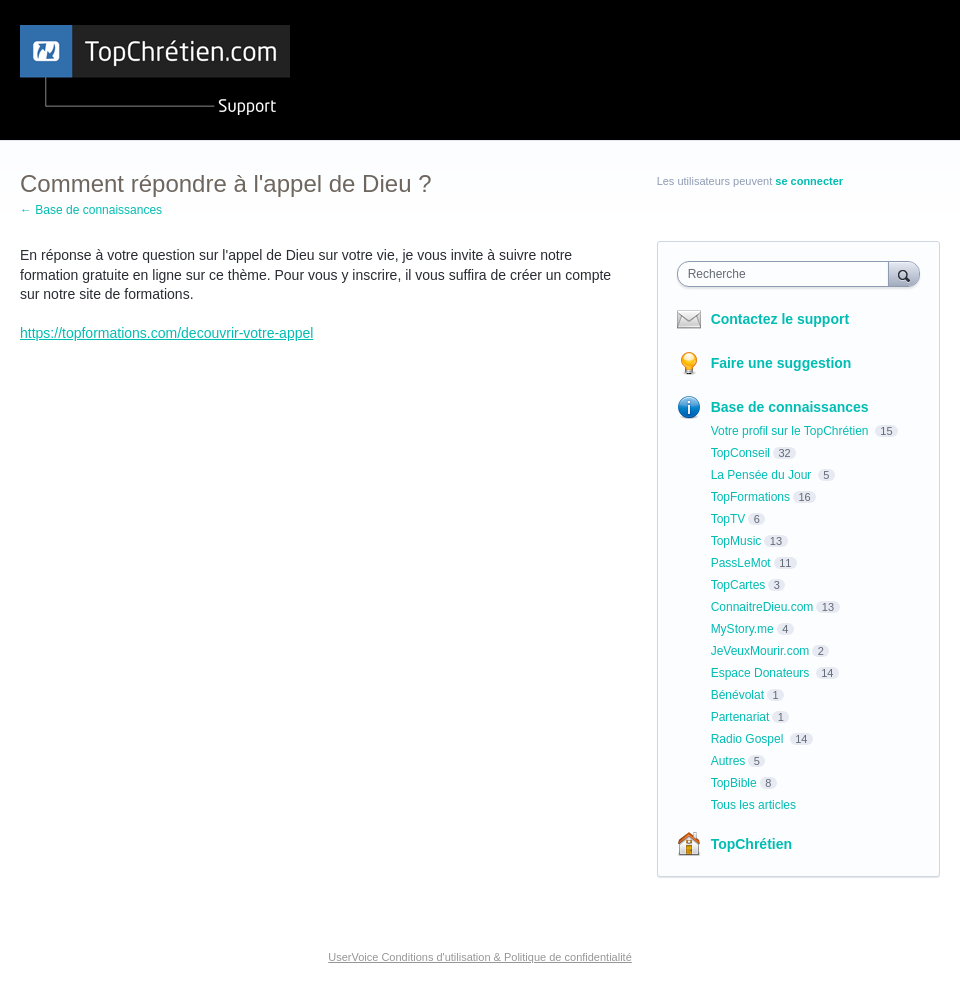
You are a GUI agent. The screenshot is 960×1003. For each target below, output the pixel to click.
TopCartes (738, 585)
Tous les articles (753, 805)
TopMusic (736, 541)
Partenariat (740, 717)
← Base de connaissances (91, 210)
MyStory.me (742, 629)
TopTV (728, 519)
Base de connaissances (790, 407)
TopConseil (740, 453)
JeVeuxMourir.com (760, 651)
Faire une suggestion (781, 363)
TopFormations (750, 497)
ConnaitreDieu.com (762, 607)
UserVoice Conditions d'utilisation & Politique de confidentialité (480, 957)
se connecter (809, 181)
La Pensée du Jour (763, 475)
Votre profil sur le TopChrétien (791, 431)
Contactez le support (780, 319)
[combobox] (787, 274)
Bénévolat (737, 695)
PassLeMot (741, 563)
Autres (728, 761)
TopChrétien (751, 844)
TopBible (734, 783)
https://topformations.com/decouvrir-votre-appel (166, 333)
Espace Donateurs (762, 673)
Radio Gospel (749, 739)
